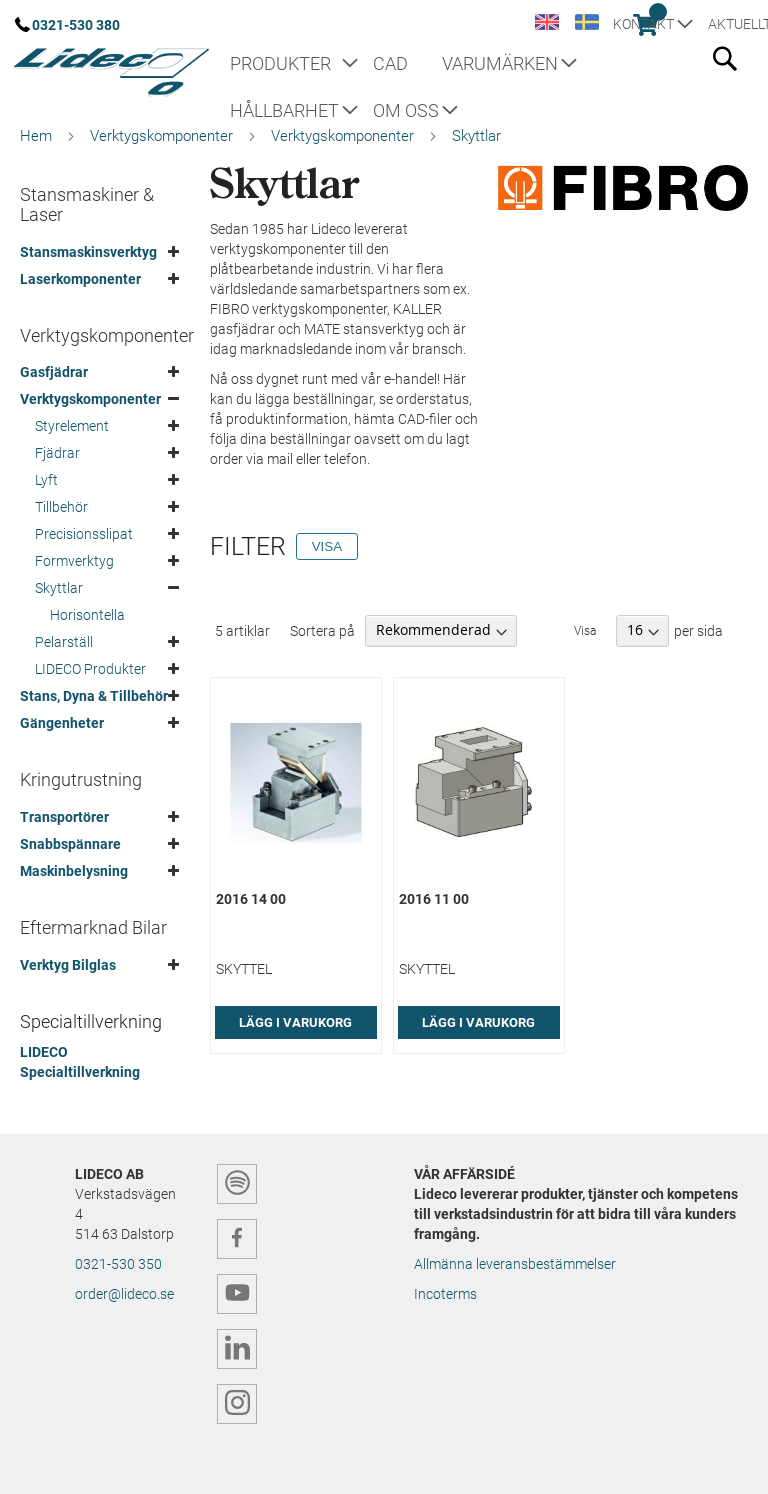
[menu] (443, 88)
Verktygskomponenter (161, 136)
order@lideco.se (124, 1294)
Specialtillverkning (91, 1021)
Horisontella (87, 615)
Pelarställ (64, 642)
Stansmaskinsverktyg (88, 252)
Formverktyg (74, 561)
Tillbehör (61, 507)
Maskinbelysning (74, 871)
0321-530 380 (76, 25)
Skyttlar (59, 588)
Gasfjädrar (54, 372)
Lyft (46, 480)
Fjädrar (57, 453)
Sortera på (322, 630)
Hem (36, 136)
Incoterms (445, 1294)
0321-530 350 (118, 1264)
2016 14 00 (251, 899)
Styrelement (72, 426)
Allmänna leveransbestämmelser (515, 1264)
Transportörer (64, 817)
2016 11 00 (434, 899)
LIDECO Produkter (90, 669)
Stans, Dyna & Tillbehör (94, 696)
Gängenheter (62, 723)
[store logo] (110, 65)
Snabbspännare (70, 844)
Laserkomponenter (80, 279)
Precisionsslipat (84, 534)
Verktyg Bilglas (68, 965)
